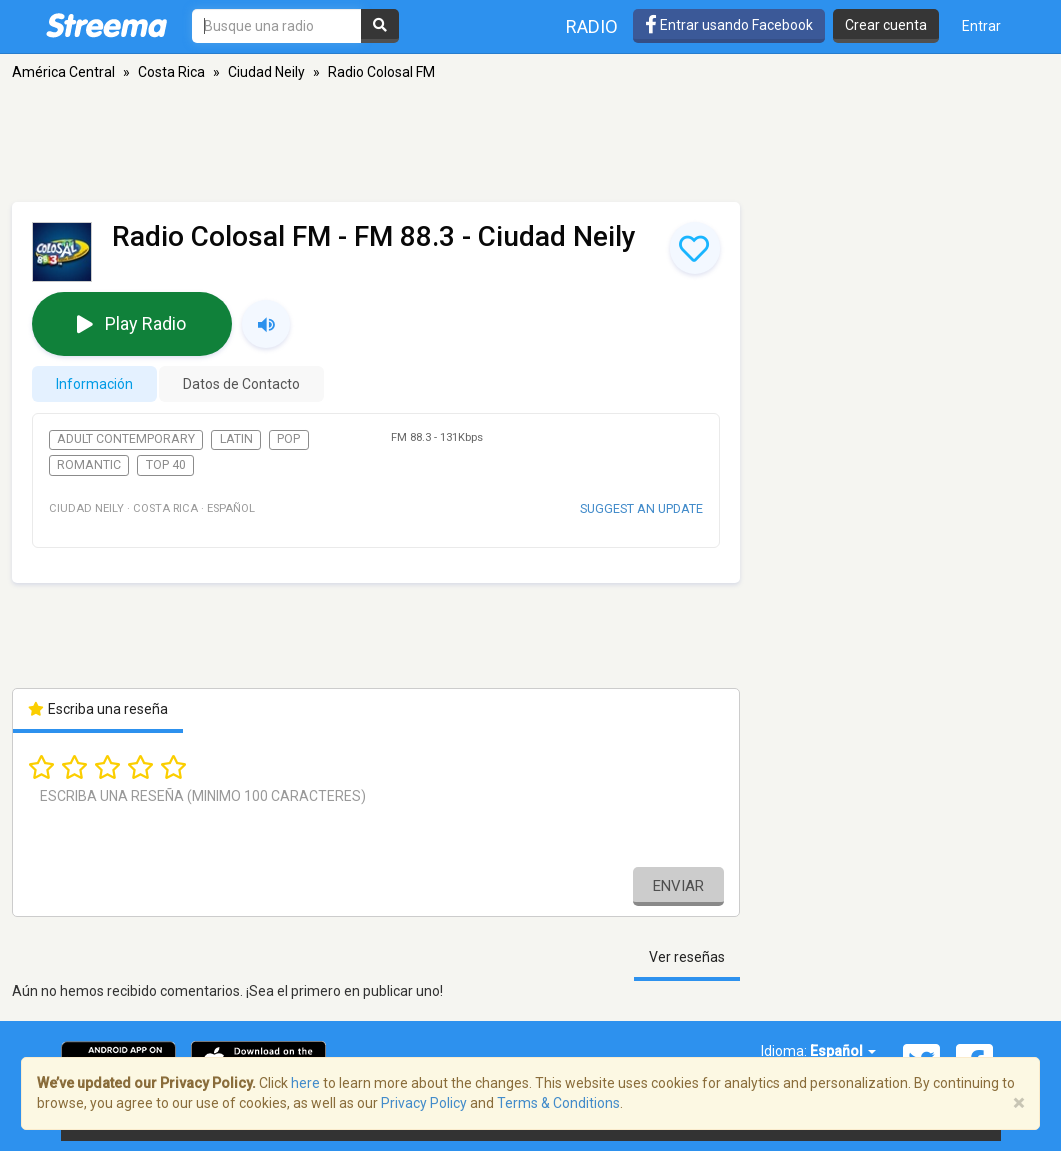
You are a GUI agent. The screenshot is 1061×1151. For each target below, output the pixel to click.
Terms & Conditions (558, 1103)
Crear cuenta (886, 25)
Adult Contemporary (126, 439)
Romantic (89, 465)
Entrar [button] (981, 26)
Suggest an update (641, 508)
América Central (63, 72)
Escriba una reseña (98, 709)
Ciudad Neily (266, 72)
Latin (236, 439)
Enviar (678, 886)
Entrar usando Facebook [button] (729, 25)
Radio (592, 26)
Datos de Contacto (241, 384)
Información (94, 384)
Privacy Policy (424, 1103)
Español (843, 1051)
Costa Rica (171, 72)
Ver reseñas (687, 957)
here (305, 1083)
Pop (288, 439)
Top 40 (166, 465)
